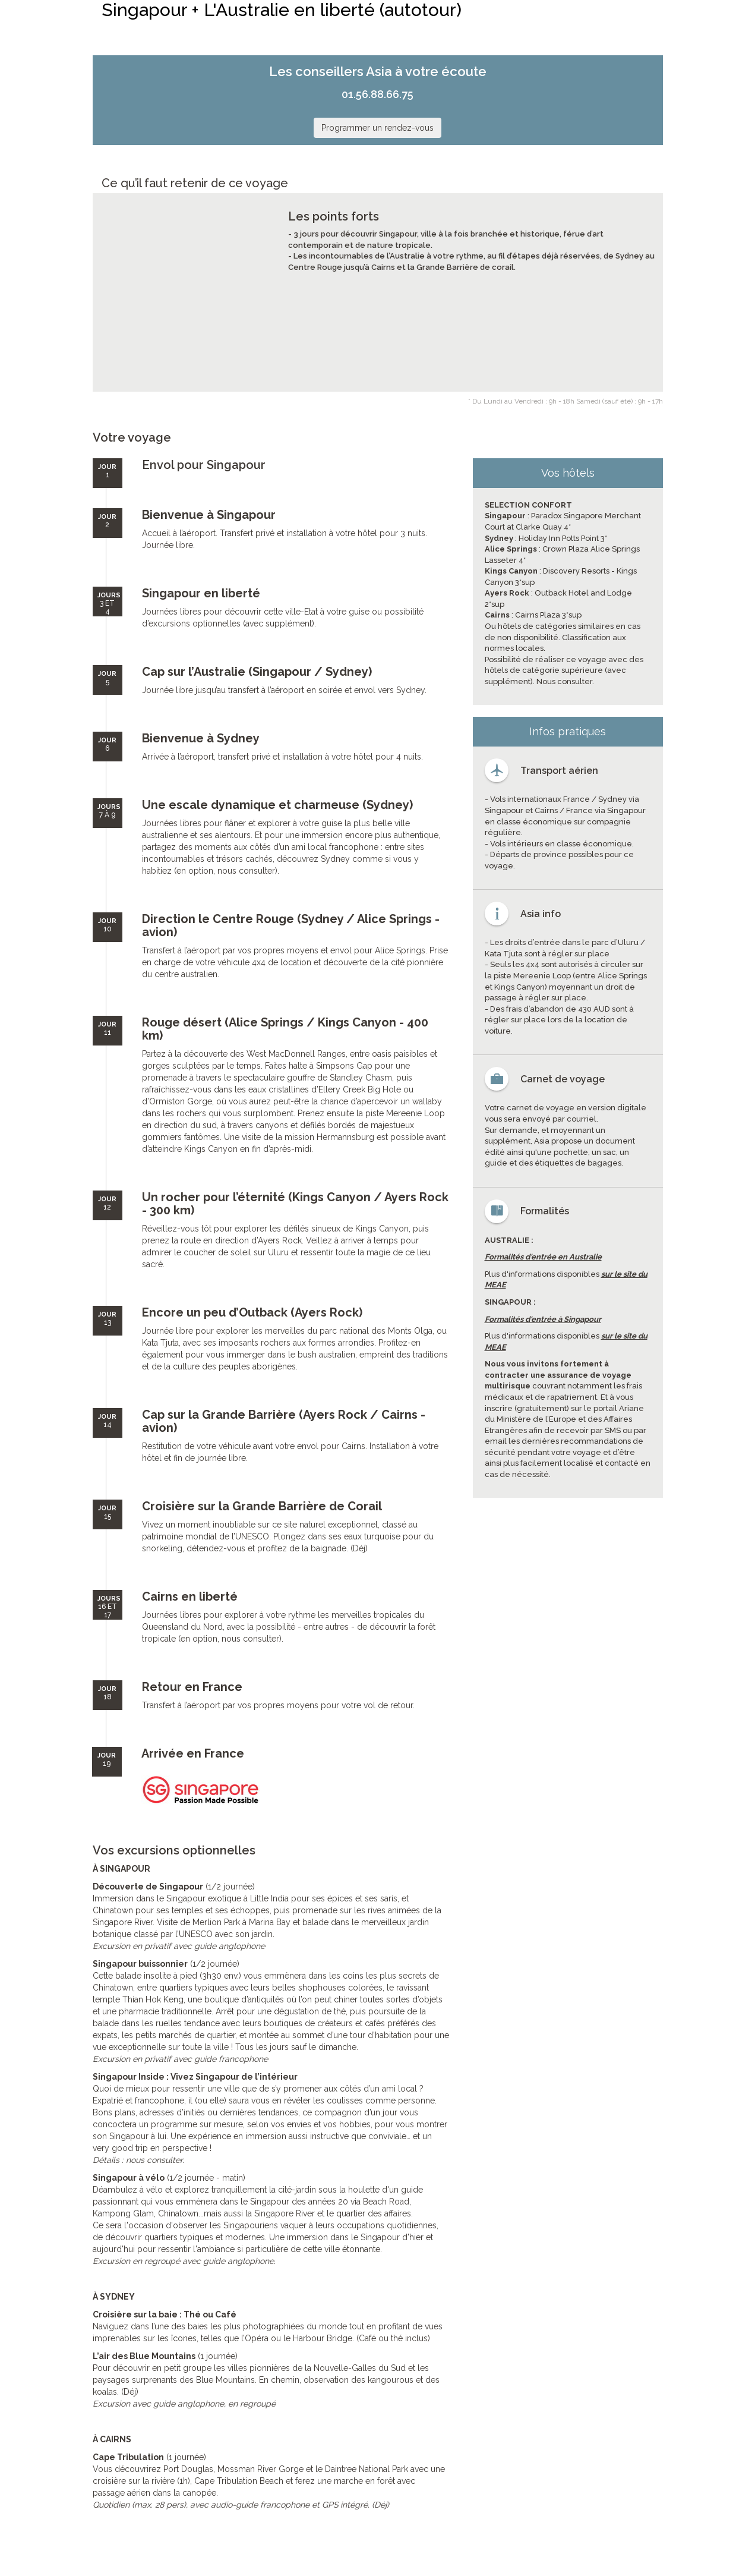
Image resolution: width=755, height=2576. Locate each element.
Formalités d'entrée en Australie (543, 1256)
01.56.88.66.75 (377, 94)
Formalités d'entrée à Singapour (543, 1319)
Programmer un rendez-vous (377, 128)
